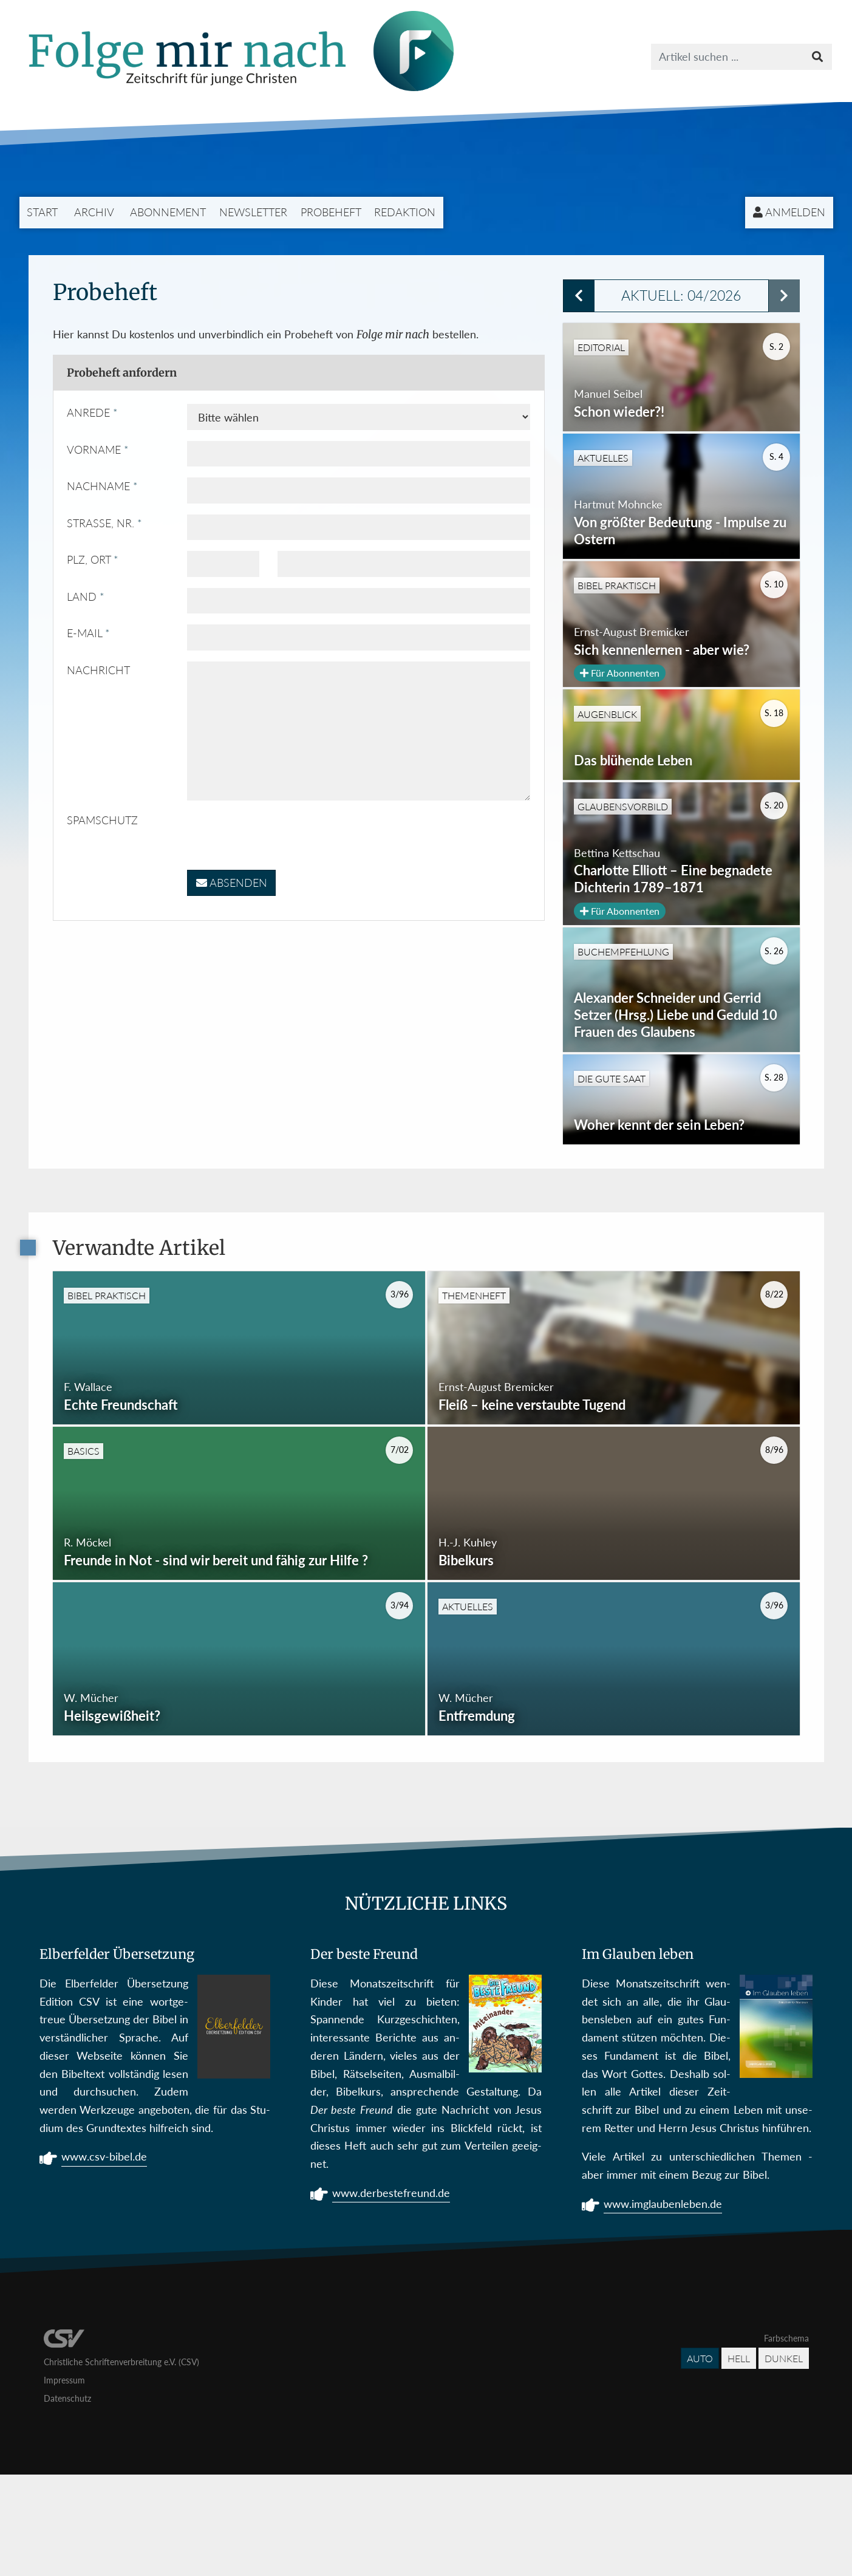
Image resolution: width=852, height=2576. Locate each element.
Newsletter (253, 212)
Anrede (88, 412)
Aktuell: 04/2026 (681, 295)
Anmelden (789, 212)
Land (82, 596)
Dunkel (784, 2459)
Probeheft (331, 212)
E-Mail (84, 633)
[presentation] (279, 835)
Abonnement (168, 212)
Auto (700, 2459)
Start (42, 212)
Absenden (231, 882)
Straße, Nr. (100, 523)
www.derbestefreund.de (391, 2295)
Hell (739, 2459)
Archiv (94, 212)
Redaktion (404, 212)
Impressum (64, 2481)
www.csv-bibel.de (104, 2259)
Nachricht (98, 670)
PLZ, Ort (89, 559)
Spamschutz (102, 820)
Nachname (98, 486)
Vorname (94, 449)
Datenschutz (67, 2500)
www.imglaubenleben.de (663, 2306)
